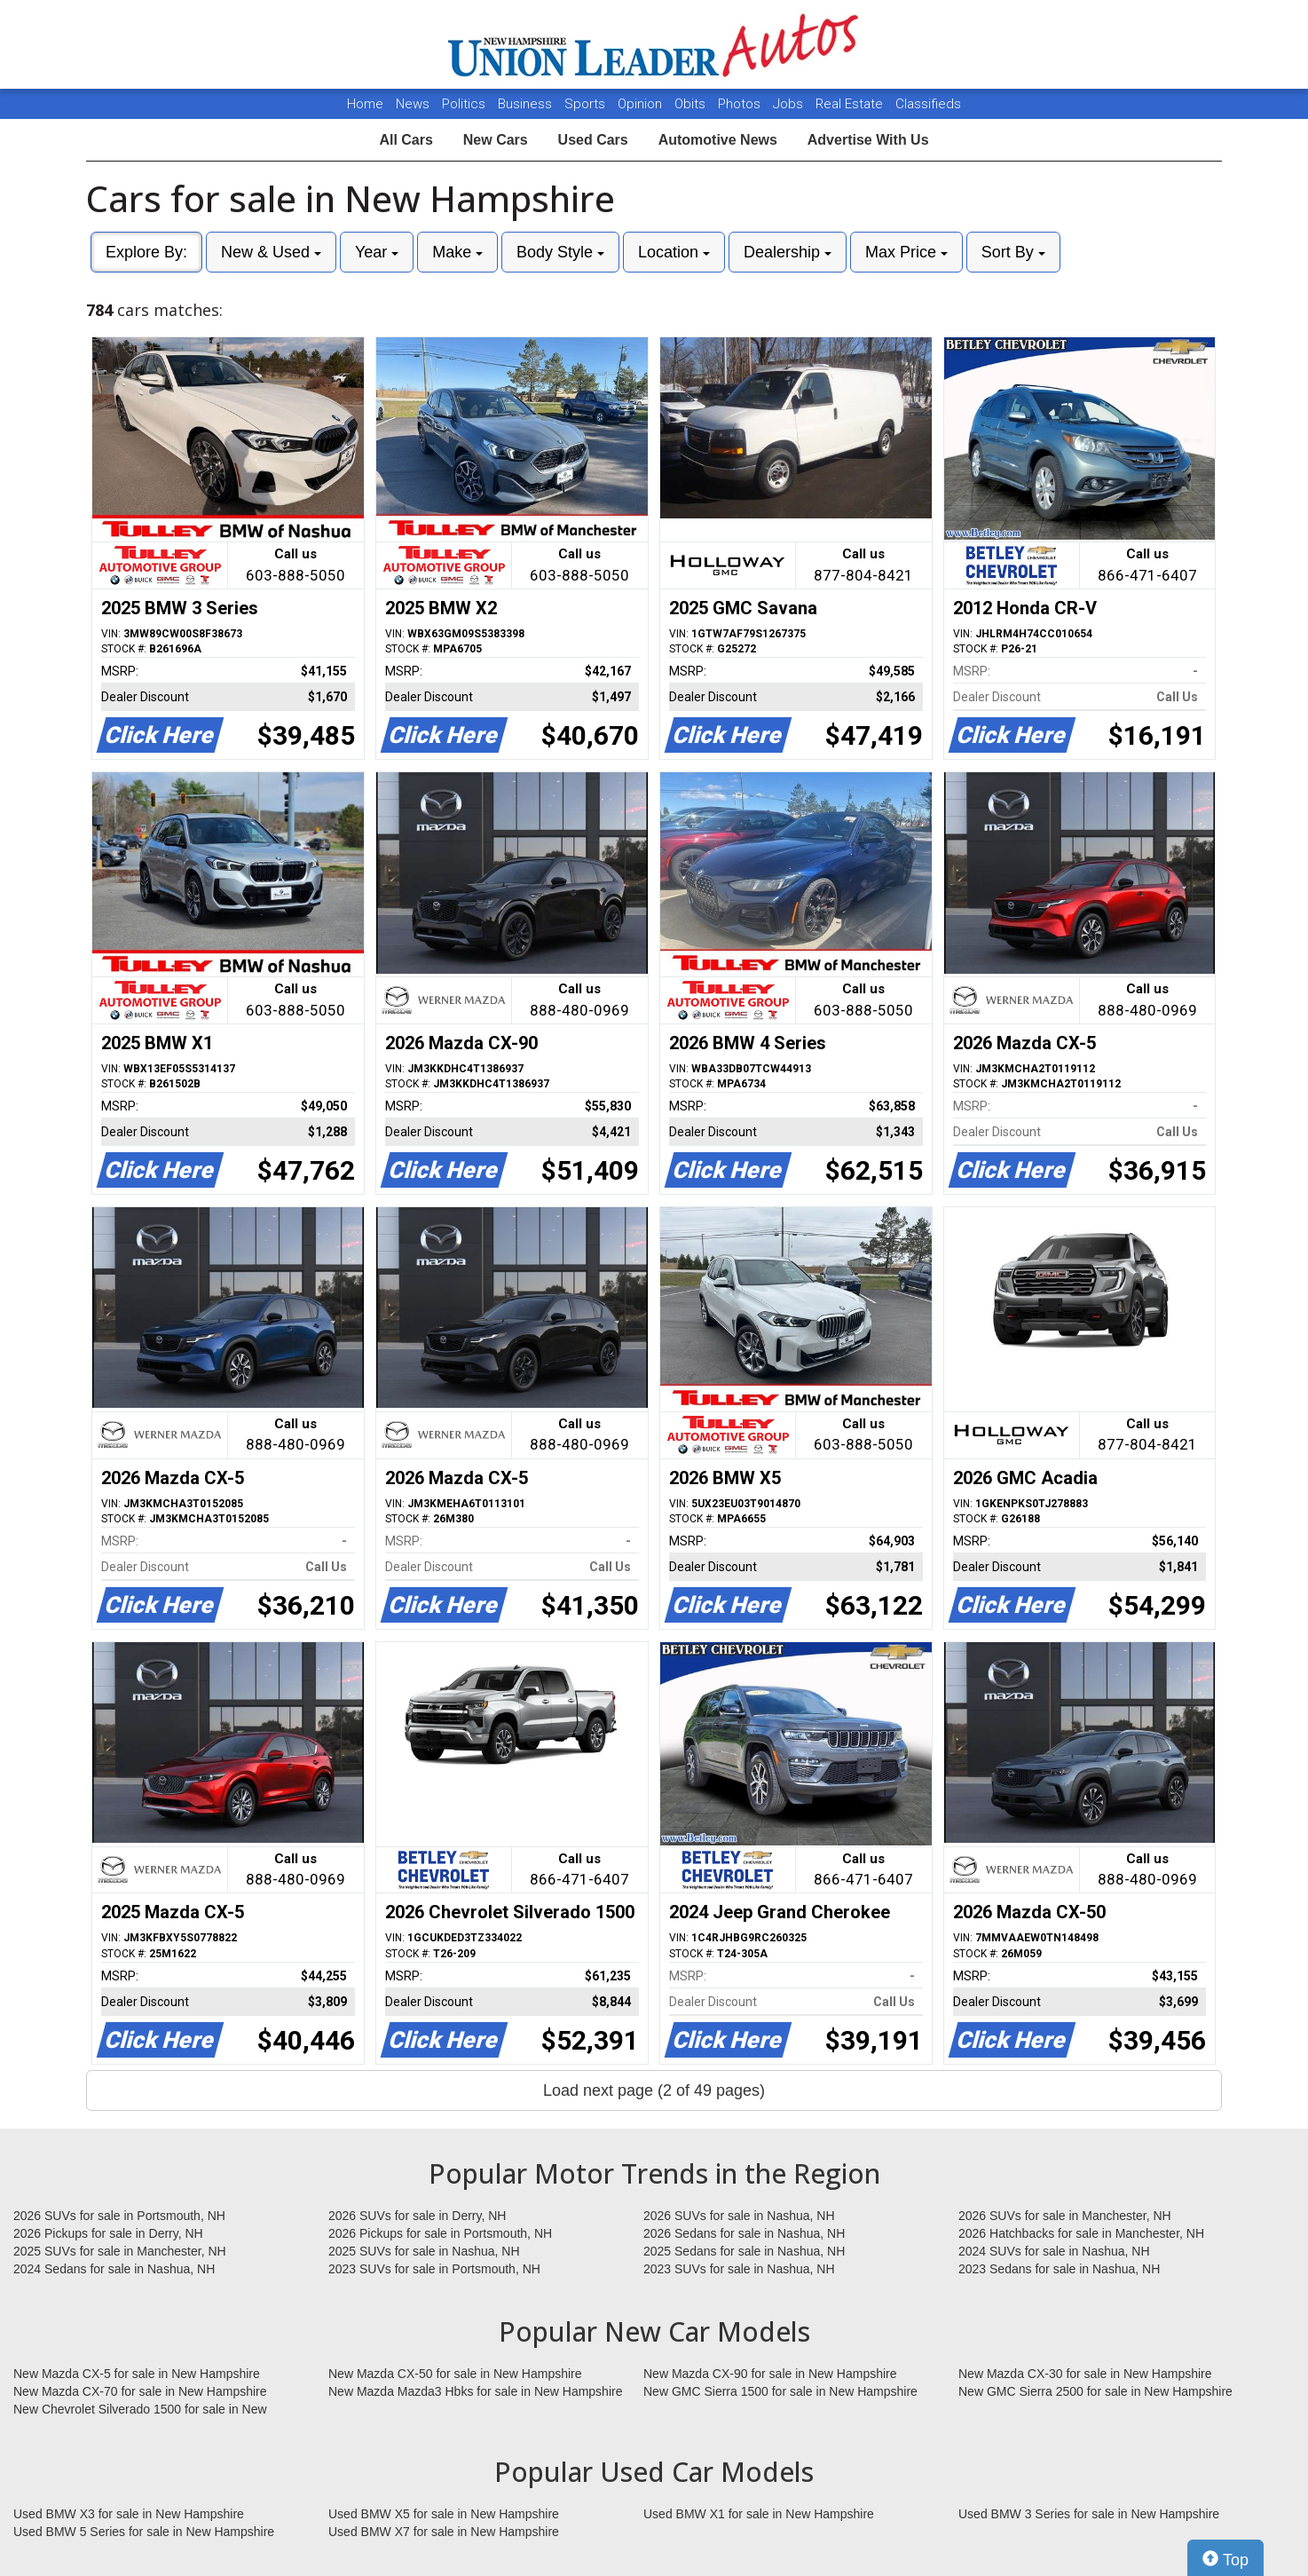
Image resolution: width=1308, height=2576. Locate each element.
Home (365, 104)
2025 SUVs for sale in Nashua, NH (424, 2251)
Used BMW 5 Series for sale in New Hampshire (143, 2532)
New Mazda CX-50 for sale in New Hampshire (455, 2374)
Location (674, 252)
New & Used (271, 252)
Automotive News (717, 139)
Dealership (787, 252)
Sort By (1013, 252)
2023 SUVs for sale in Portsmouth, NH (434, 2269)
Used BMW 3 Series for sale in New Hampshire (1088, 2514)
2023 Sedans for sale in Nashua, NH (1059, 2269)
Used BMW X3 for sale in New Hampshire (128, 2514)
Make (457, 252)
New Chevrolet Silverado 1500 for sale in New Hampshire (140, 2410)
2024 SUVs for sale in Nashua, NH (1054, 2251)
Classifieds (928, 104)
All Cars (405, 139)
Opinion (642, 104)
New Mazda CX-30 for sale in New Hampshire (1085, 2374)
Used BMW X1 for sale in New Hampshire (758, 2514)
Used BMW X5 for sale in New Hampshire (443, 2514)
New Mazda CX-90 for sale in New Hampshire (770, 2374)
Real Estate (851, 104)
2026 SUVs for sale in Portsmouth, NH (119, 2216)
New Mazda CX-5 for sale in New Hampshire (136, 2374)
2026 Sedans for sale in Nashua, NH (744, 2233)
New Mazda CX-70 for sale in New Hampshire (140, 2391)
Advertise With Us (868, 139)
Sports (586, 104)
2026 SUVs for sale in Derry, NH (417, 2216)
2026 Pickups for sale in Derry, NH (108, 2233)
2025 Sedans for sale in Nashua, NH (744, 2251)
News (412, 104)
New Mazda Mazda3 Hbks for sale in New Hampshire (475, 2391)
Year (376, 252)
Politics (463, 104)
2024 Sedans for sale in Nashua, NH (114, 2269)
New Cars (495, 139)
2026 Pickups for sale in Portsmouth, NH (440, 2233)
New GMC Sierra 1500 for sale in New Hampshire (780, 2391)
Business (527, 104)
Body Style (560, 252)
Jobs (790, 104)
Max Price (906, 252)
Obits (691, 104)
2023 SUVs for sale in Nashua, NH (739, 2269)
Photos (741, 104)
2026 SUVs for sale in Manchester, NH (1064, 2216)
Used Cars (593, 139)
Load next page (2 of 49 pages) (654, 2090)
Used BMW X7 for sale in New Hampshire (443, 2532)
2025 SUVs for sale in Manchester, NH (119, 2251)
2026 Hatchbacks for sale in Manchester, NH (1081, 2233)
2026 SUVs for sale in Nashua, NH (739, 2216)
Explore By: (146, 252)
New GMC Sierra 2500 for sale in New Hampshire (1095, 2391)
